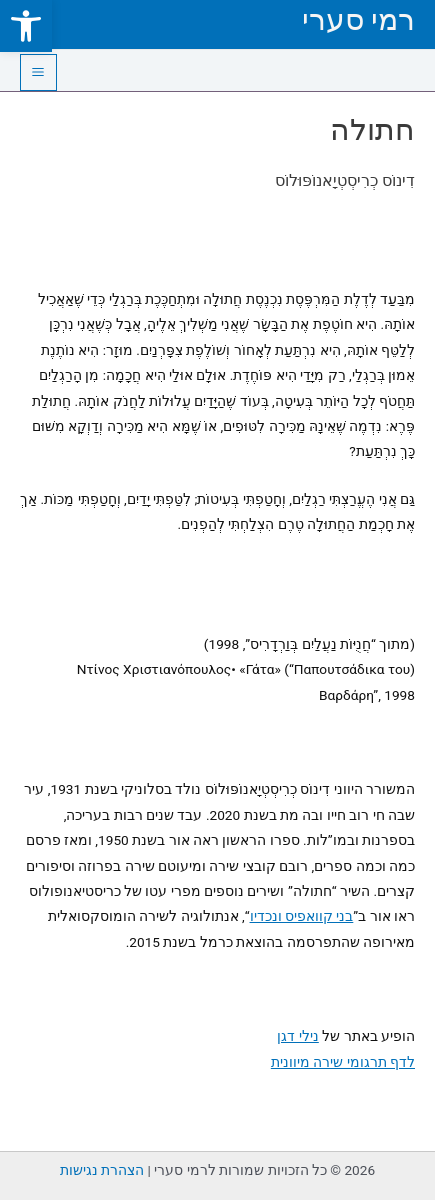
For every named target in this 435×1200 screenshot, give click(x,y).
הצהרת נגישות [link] (102, 1170)
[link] (26, 26)
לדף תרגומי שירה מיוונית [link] (343, 1062)
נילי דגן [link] (297, 1036)
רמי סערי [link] (358, 19)
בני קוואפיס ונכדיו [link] (302, 916)
